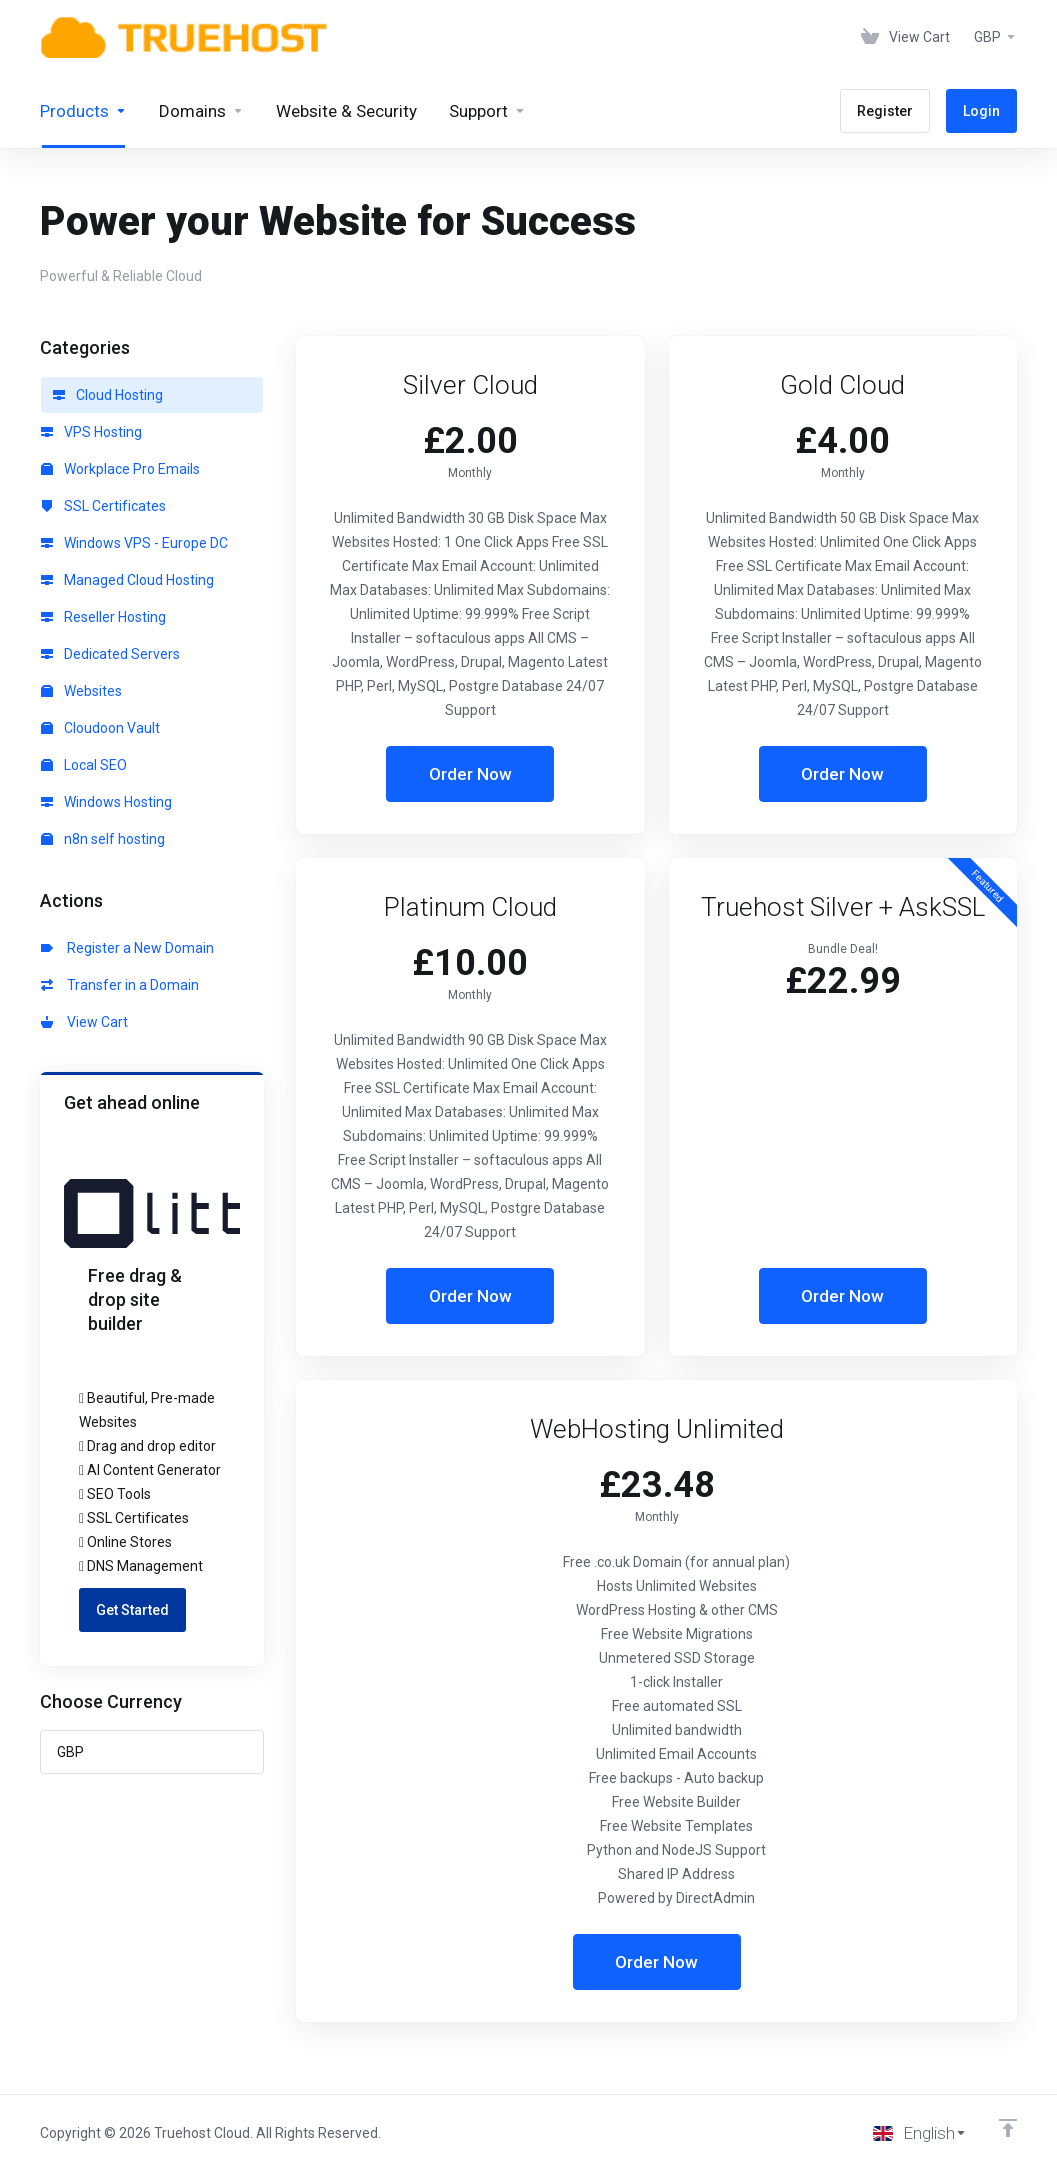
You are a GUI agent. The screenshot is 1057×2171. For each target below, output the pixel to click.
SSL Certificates (103, 506)
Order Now (470, 774)
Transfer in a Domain (120, 985)
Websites (81, 691)
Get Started (132, 1610)
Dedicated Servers (110, 654)
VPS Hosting (91, 432)
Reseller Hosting (103, 617)
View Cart (84, 1022)
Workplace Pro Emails (120, 469)
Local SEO (84, 765)
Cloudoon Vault (100, 728)
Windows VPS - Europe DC (134, 543)
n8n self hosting (103, 839)
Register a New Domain (127, 948)
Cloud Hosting (108, 395)
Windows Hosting (106, 802)
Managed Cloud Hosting (127, 580)
